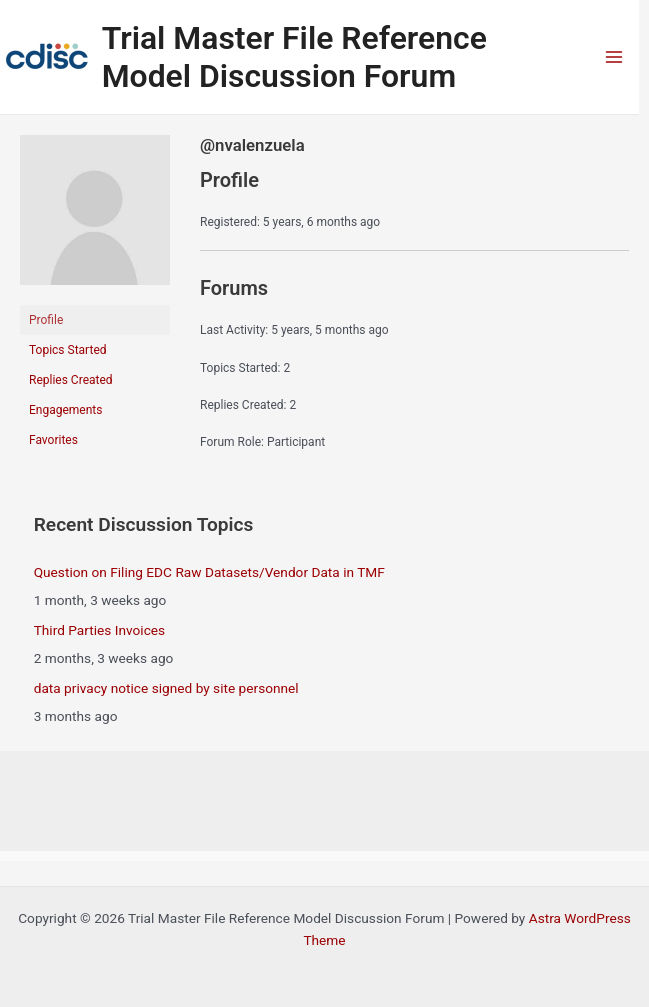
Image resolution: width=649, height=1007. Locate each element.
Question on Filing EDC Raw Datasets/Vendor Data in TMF (209, 572)
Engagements (65, 410)
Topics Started (68, 350)
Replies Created (71, 380)
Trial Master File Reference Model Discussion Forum (294, 57)
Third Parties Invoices (99, 630)
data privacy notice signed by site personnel (166, 688)
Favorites (53, 440)
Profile (46, 320)
